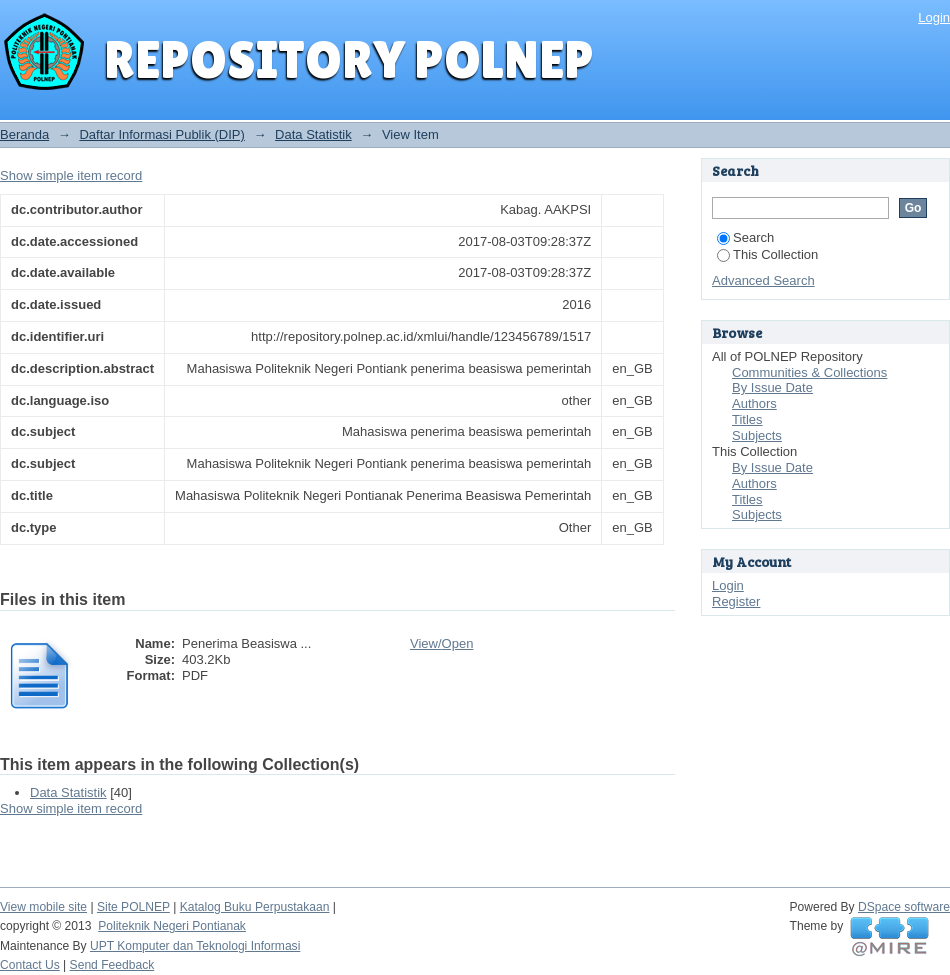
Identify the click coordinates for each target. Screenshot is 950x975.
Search (745, 237)
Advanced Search (763, 280)
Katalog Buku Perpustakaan (255, 907)
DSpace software (904, 907)
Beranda (24, 134)
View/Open (441, 643)
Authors (754, 403)
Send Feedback (112, 965)
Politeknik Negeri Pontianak (172, 926)
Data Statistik (313, 134)
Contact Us (30, 965)
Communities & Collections (809, 372)
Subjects (757, 435)
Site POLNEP (133, 907)
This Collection (767, 254)
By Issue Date (772, 387)
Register (736, 601)
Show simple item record (71, 175)
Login (934, 17)
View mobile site (43, 907)
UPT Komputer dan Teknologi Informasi (195, 946)
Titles (747, 419)
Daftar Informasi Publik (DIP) (161, 134)
